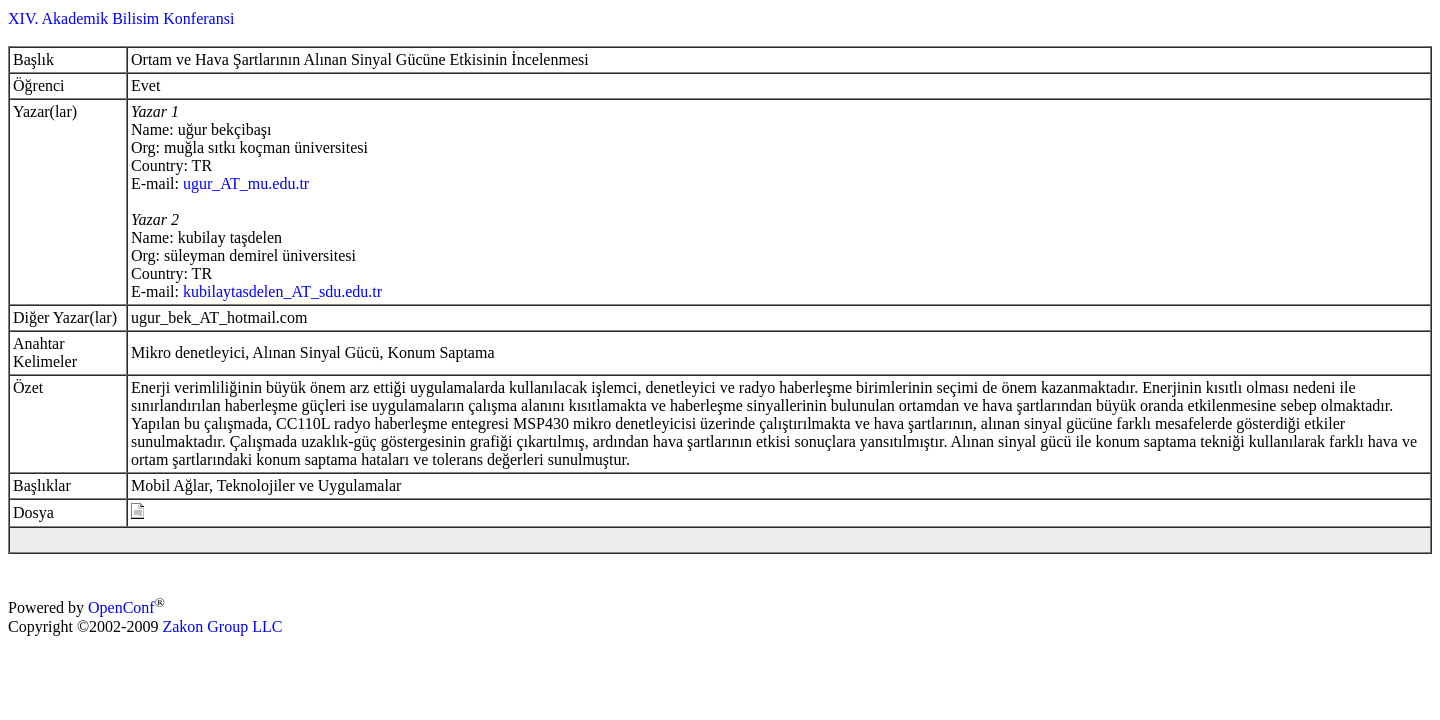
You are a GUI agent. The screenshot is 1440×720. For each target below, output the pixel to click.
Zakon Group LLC (222, 626)
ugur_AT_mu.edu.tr (246, 183)
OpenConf (121, 608)
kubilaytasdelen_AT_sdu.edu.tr (282, 291)
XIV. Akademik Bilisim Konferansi (121, 18)
